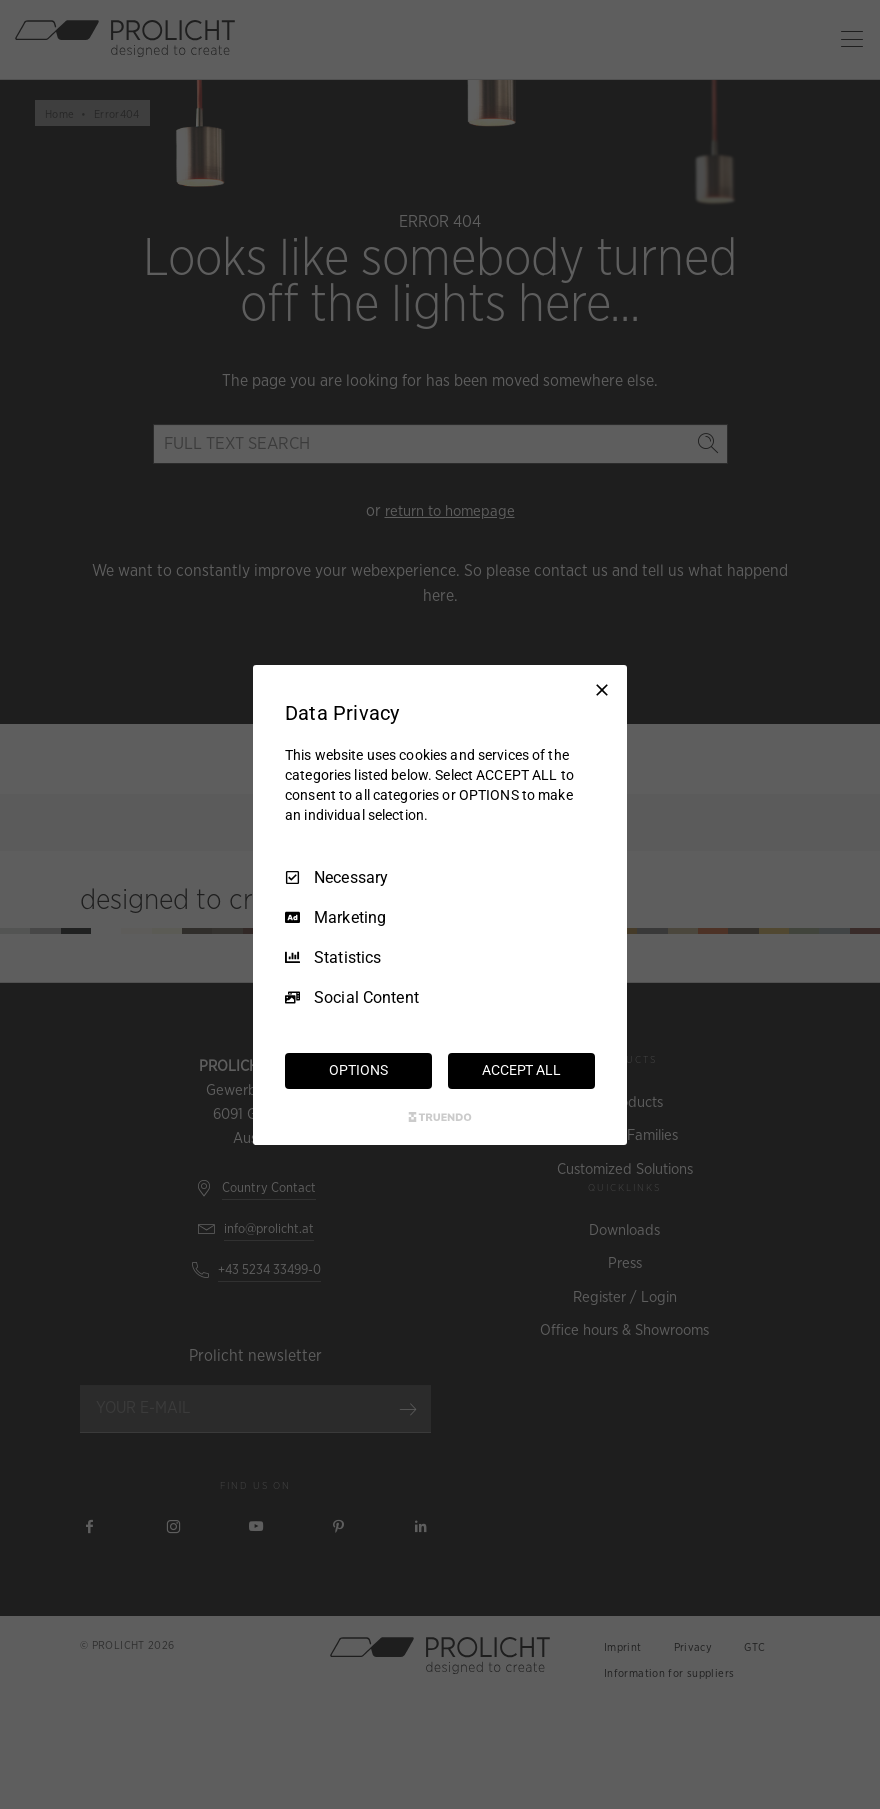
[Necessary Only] (602, 689)
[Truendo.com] (440, 1117)
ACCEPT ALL (521, 1070)
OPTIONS (358, 1070)
